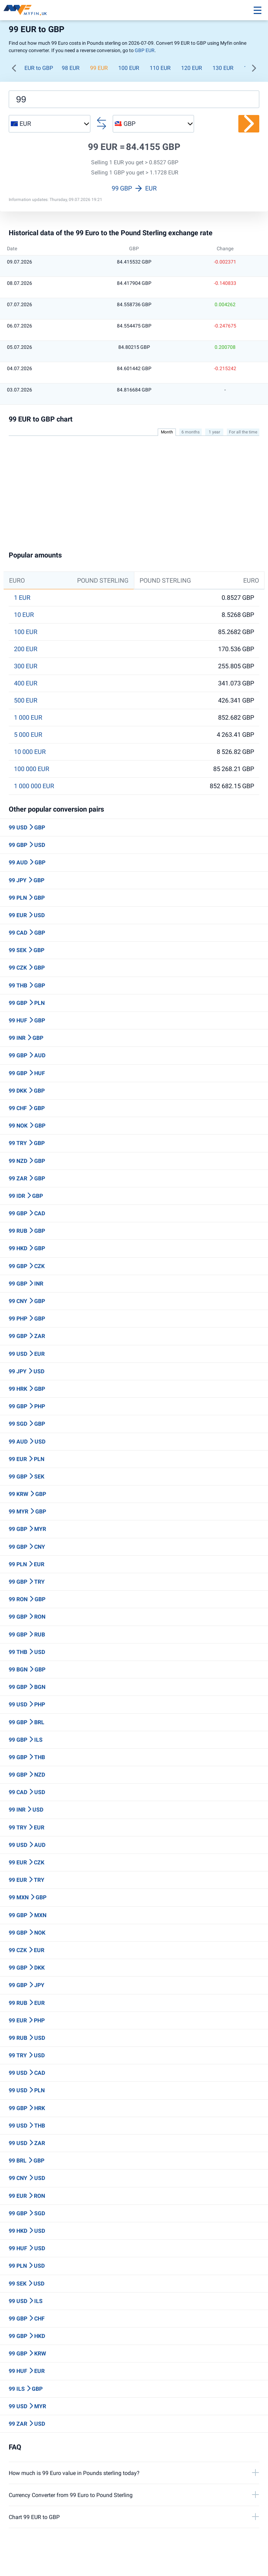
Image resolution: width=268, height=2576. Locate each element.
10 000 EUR (30, 752)
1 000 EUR (28, 717)
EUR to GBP (38, 68)
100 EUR (128, 68)
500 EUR (25, 700)
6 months (190, 432)
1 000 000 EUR (34, 786)
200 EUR (25, 649)
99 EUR (99, 68)
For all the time (243, 432)
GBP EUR (145, 50)
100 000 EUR (31, 769)
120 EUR (191, 68)
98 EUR (71, 68)
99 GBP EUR (134, 188)
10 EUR (24, 615)
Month (167, 432)
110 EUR (160, 68)
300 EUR (25, 666)
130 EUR (223, 68)
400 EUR (25, 683)
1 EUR (22, 598)
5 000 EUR (28, 735)
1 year (214, 432)
